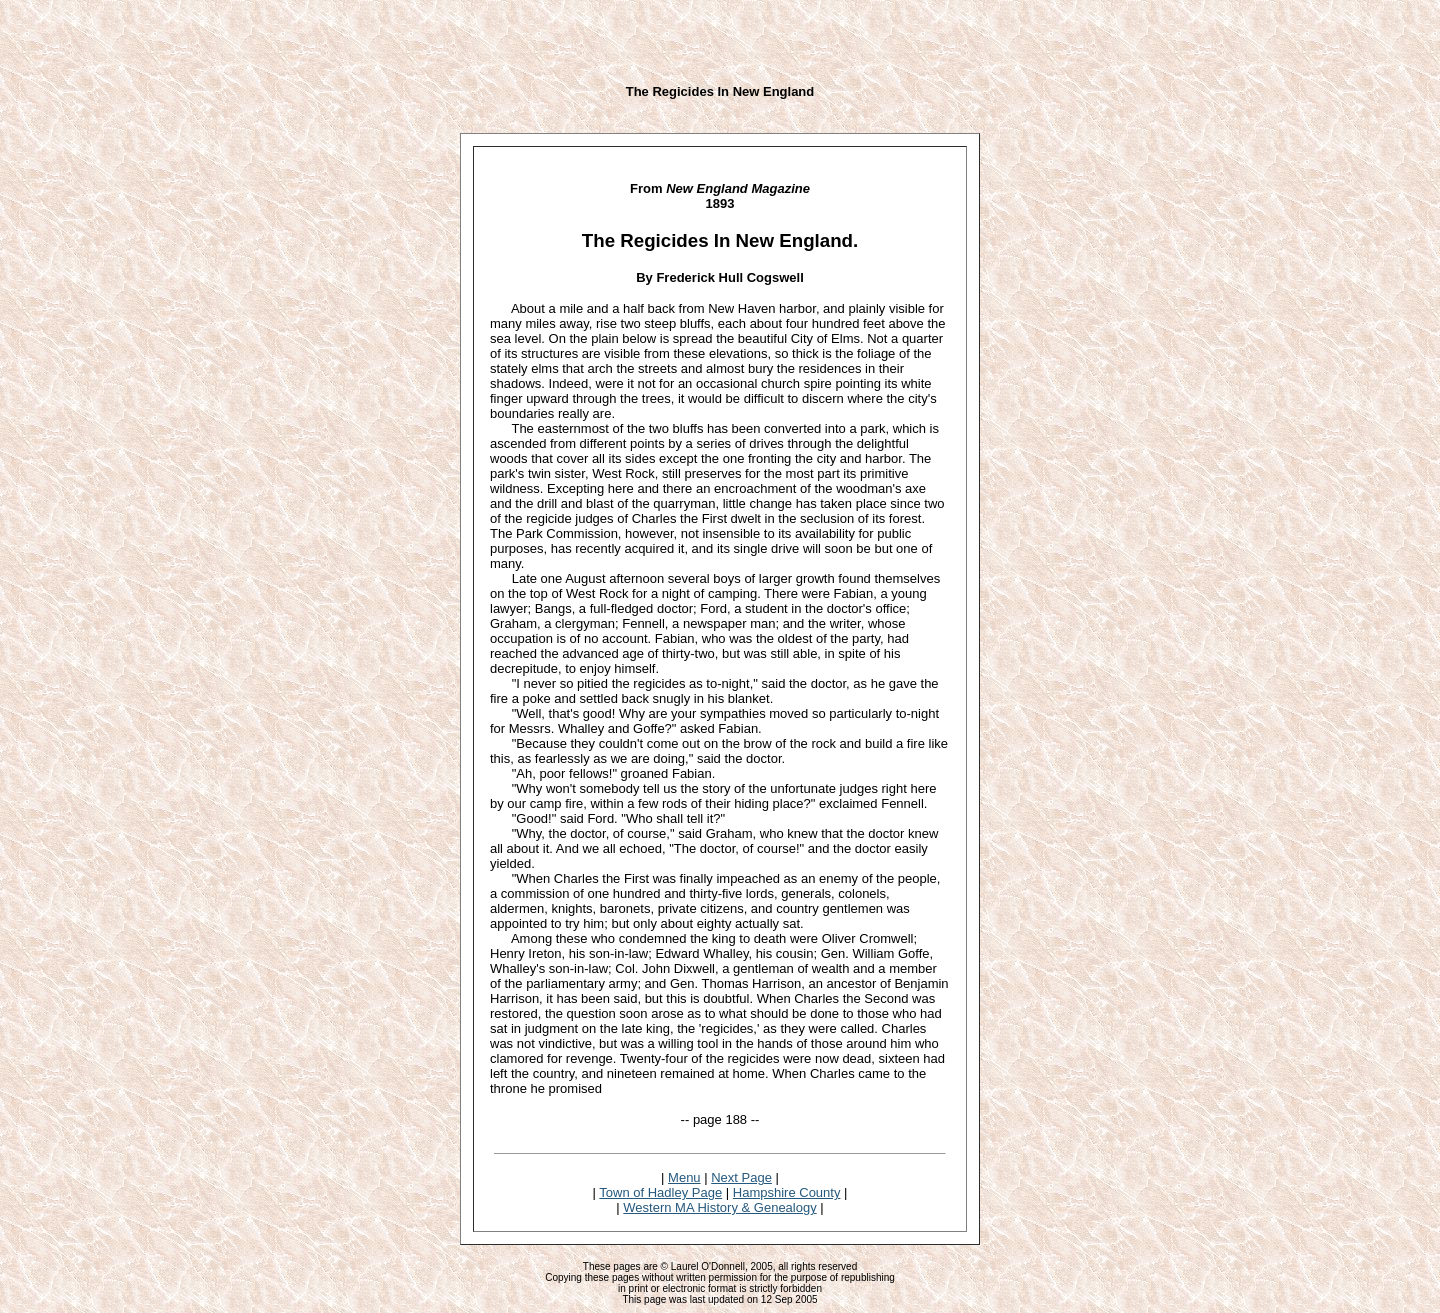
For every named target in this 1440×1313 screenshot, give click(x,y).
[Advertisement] (720, 38)
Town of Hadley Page (660, 1192)
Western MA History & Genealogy (719, 1207)
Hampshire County (787, 1192)
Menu (684, 1177)
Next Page (741, 1177)
